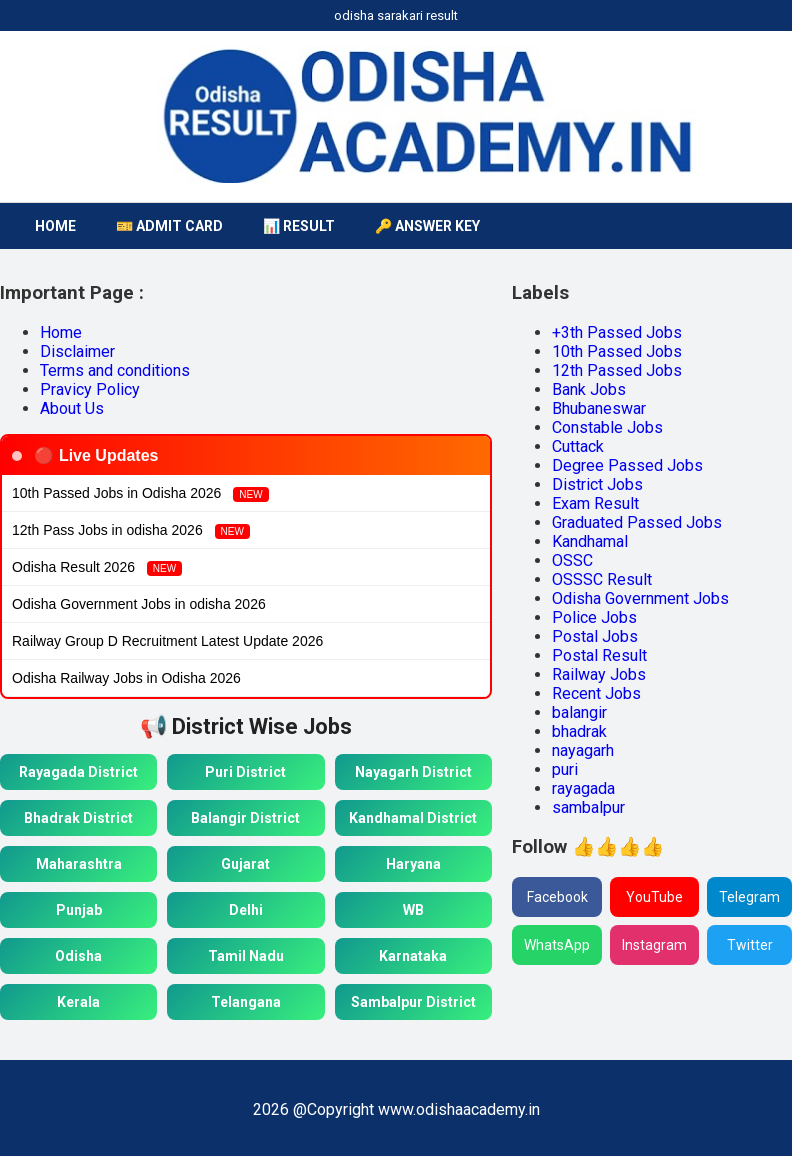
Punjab (79, 910)
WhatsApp (557, 945)
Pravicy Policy (90, 389)
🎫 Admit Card (169, 226)
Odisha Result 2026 (97, 567)
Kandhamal (590, 541)
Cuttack (578, 446)
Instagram (654, 945)
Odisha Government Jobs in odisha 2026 (139, 604)
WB (413, 910)
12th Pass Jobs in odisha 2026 (131, 530)
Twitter (750, 945)
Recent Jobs (596, 693)
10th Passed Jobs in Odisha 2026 (140, 493)
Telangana (246, 1002)
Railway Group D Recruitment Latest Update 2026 (167, 641)
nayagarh (583, 750)
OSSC (572, 560)
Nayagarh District (413, 772)
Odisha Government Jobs (640, 598)
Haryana (413, 864)
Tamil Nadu (246, 956)
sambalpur (588, 807)
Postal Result (599, 655)
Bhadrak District (78, 818)
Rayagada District (78, 772)
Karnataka (413, 956)
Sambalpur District (413, 1002)
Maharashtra (79, 864)
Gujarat (245, 864)
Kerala (78, 1002)
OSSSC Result (602, 579)
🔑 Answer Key (427, 226)
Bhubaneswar (599, 408)
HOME (55, 226)
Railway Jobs (599, 674)
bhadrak (579, 731)
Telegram (749, 897)
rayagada (583, 788)
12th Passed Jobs (617, 370)
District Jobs (597, 484)
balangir (579, 712)
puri (565, 769)
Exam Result (595, 503)
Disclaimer (77, 351)
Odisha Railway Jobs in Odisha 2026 (126, 678)
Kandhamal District (413, 818)
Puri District (245, 772)
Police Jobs (594, 617)
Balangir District (245, 818)
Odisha (78, 956)
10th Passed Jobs (617, 351)
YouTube (654, 897)
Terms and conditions (115, 370)
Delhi (246, 910)
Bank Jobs (589, 389)
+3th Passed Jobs (617, 332)
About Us (72, 408)
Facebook (557, 897)
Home (61, 332)
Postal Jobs (595, 636)
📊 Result (299, 226)
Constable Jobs (607, 427)
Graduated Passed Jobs (637, 522)
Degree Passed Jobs (627, 465)
